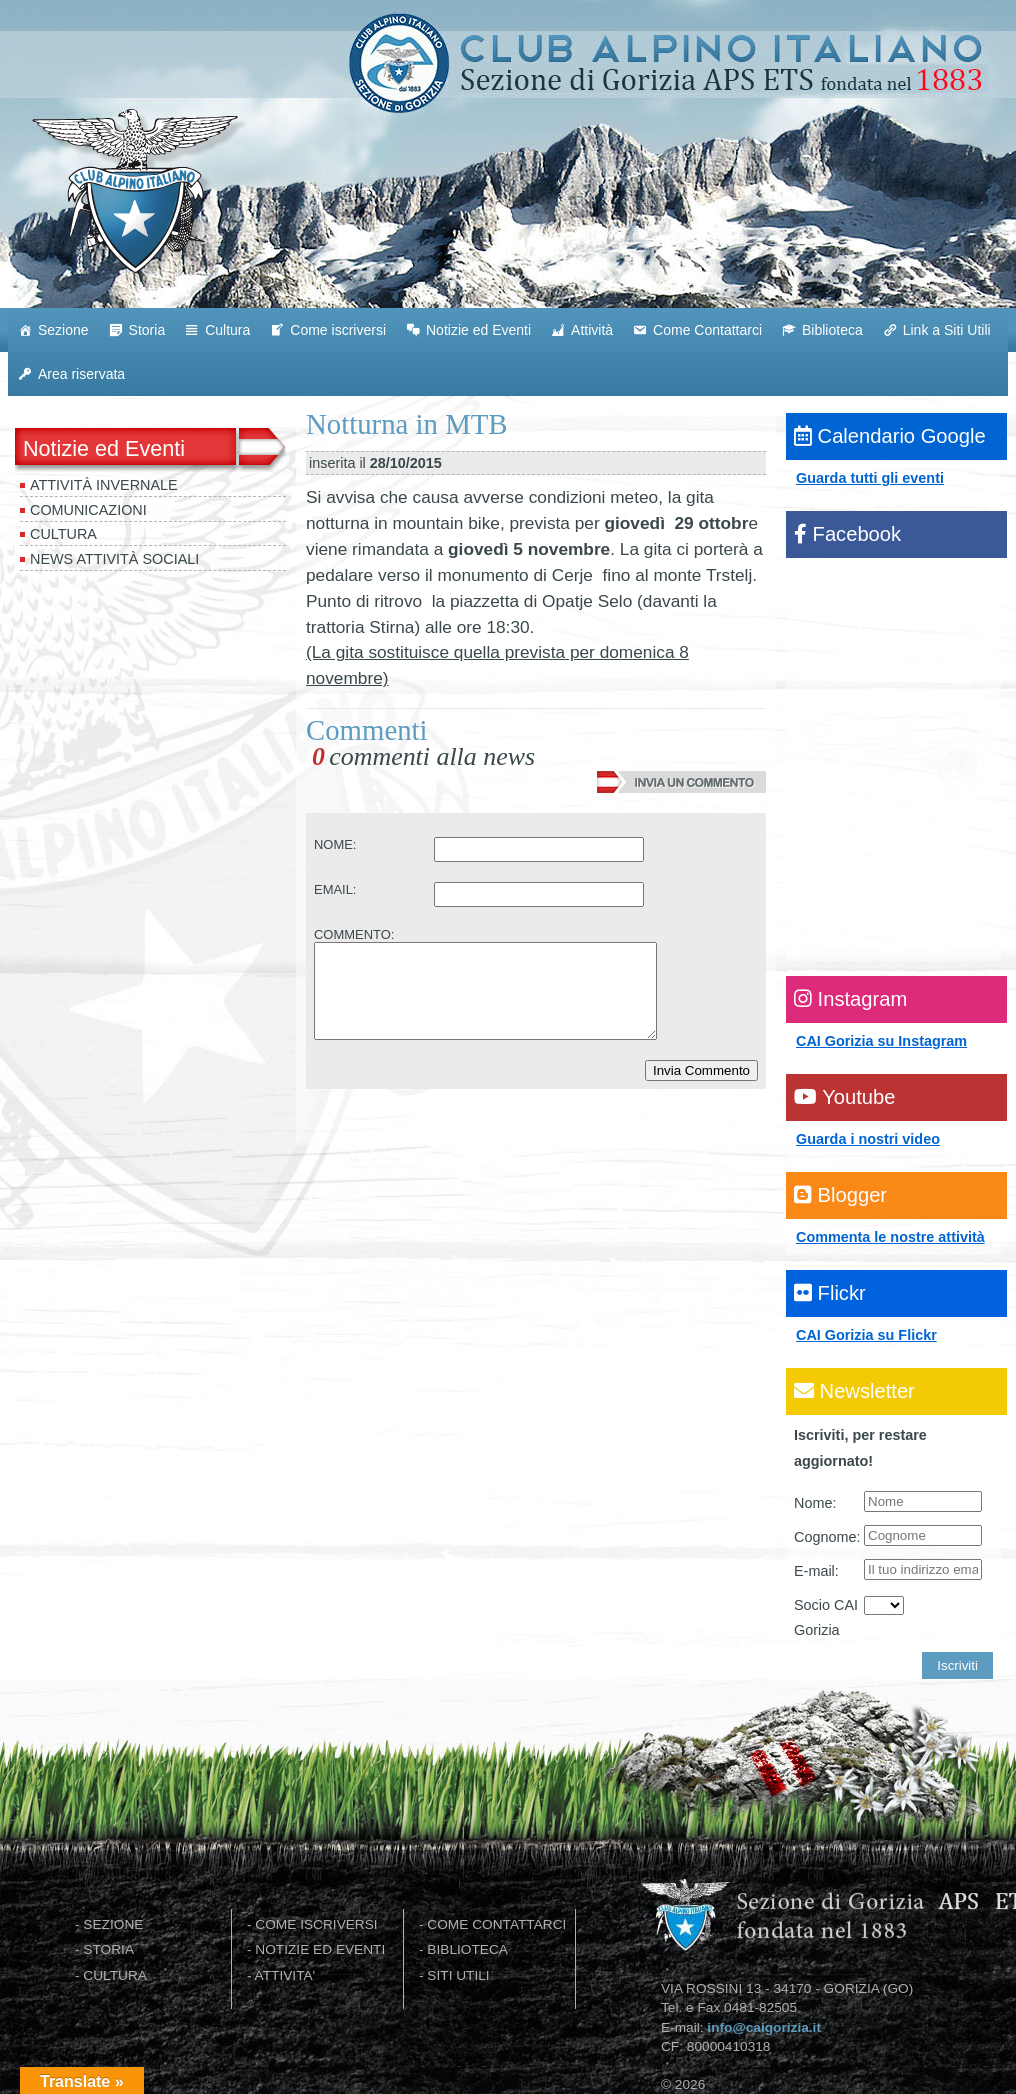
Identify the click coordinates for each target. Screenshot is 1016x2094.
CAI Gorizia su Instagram (881, 1041)
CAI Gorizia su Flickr (866, 1335)
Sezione (63, 330)
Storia (147, 330)
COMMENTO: (354, 934)
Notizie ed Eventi (478, 330)
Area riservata (81, 374)
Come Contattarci (707, 330)
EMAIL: (335, 889)
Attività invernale (104, 485)
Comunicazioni (88, 510)
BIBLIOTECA (467, 1949)
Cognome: (827, 1537)
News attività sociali (114, 559)
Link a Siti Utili (947, 330)
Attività (592, 330)
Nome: (815, 1503)
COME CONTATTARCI (496, 1924)
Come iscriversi (338, 330)
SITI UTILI (458, 1975)
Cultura (227, 330)
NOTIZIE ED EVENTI (320, 1949)
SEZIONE (113, 1924)
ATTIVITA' (285, 1975)
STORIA (108, 1949)
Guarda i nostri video (868, 1139)
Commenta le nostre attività (890, 1237)
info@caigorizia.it (764, 2027)
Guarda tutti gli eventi (870, 478)
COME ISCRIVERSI (316, 1924)
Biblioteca (832, 330)
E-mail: (816, 1571)
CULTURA (115, 1975)
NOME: (335, 844)
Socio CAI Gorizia (826, 1618)
